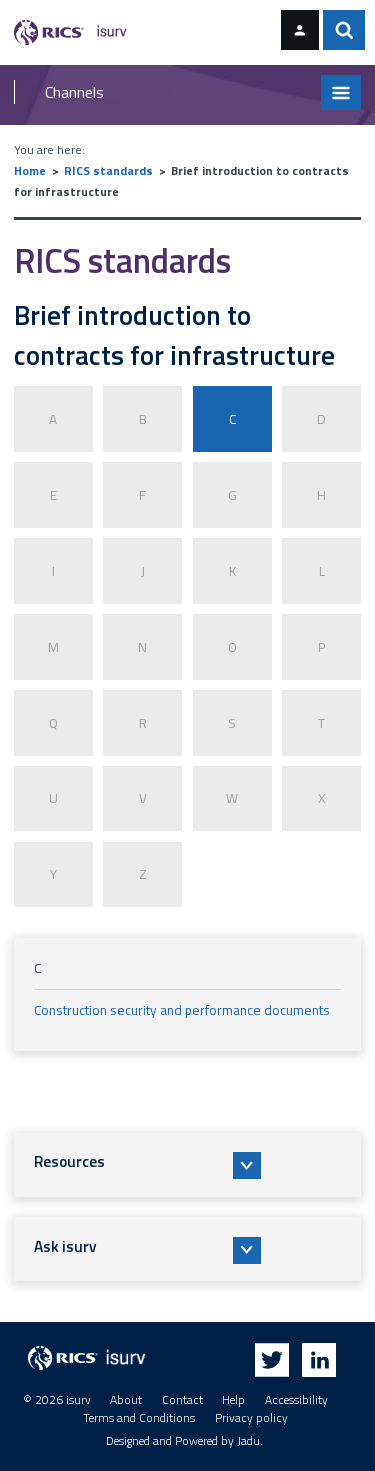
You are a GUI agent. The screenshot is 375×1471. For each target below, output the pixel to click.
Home (30, 171)
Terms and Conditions (139, 1418)
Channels (74, 92)
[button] (188, 1165)
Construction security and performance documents (182, 1010)
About (126, 1400)
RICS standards (108, 171)
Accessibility (296, 1400)
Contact (182, 1400)
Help (233, 1400)
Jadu (248, 1441)
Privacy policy (251, 1418)
